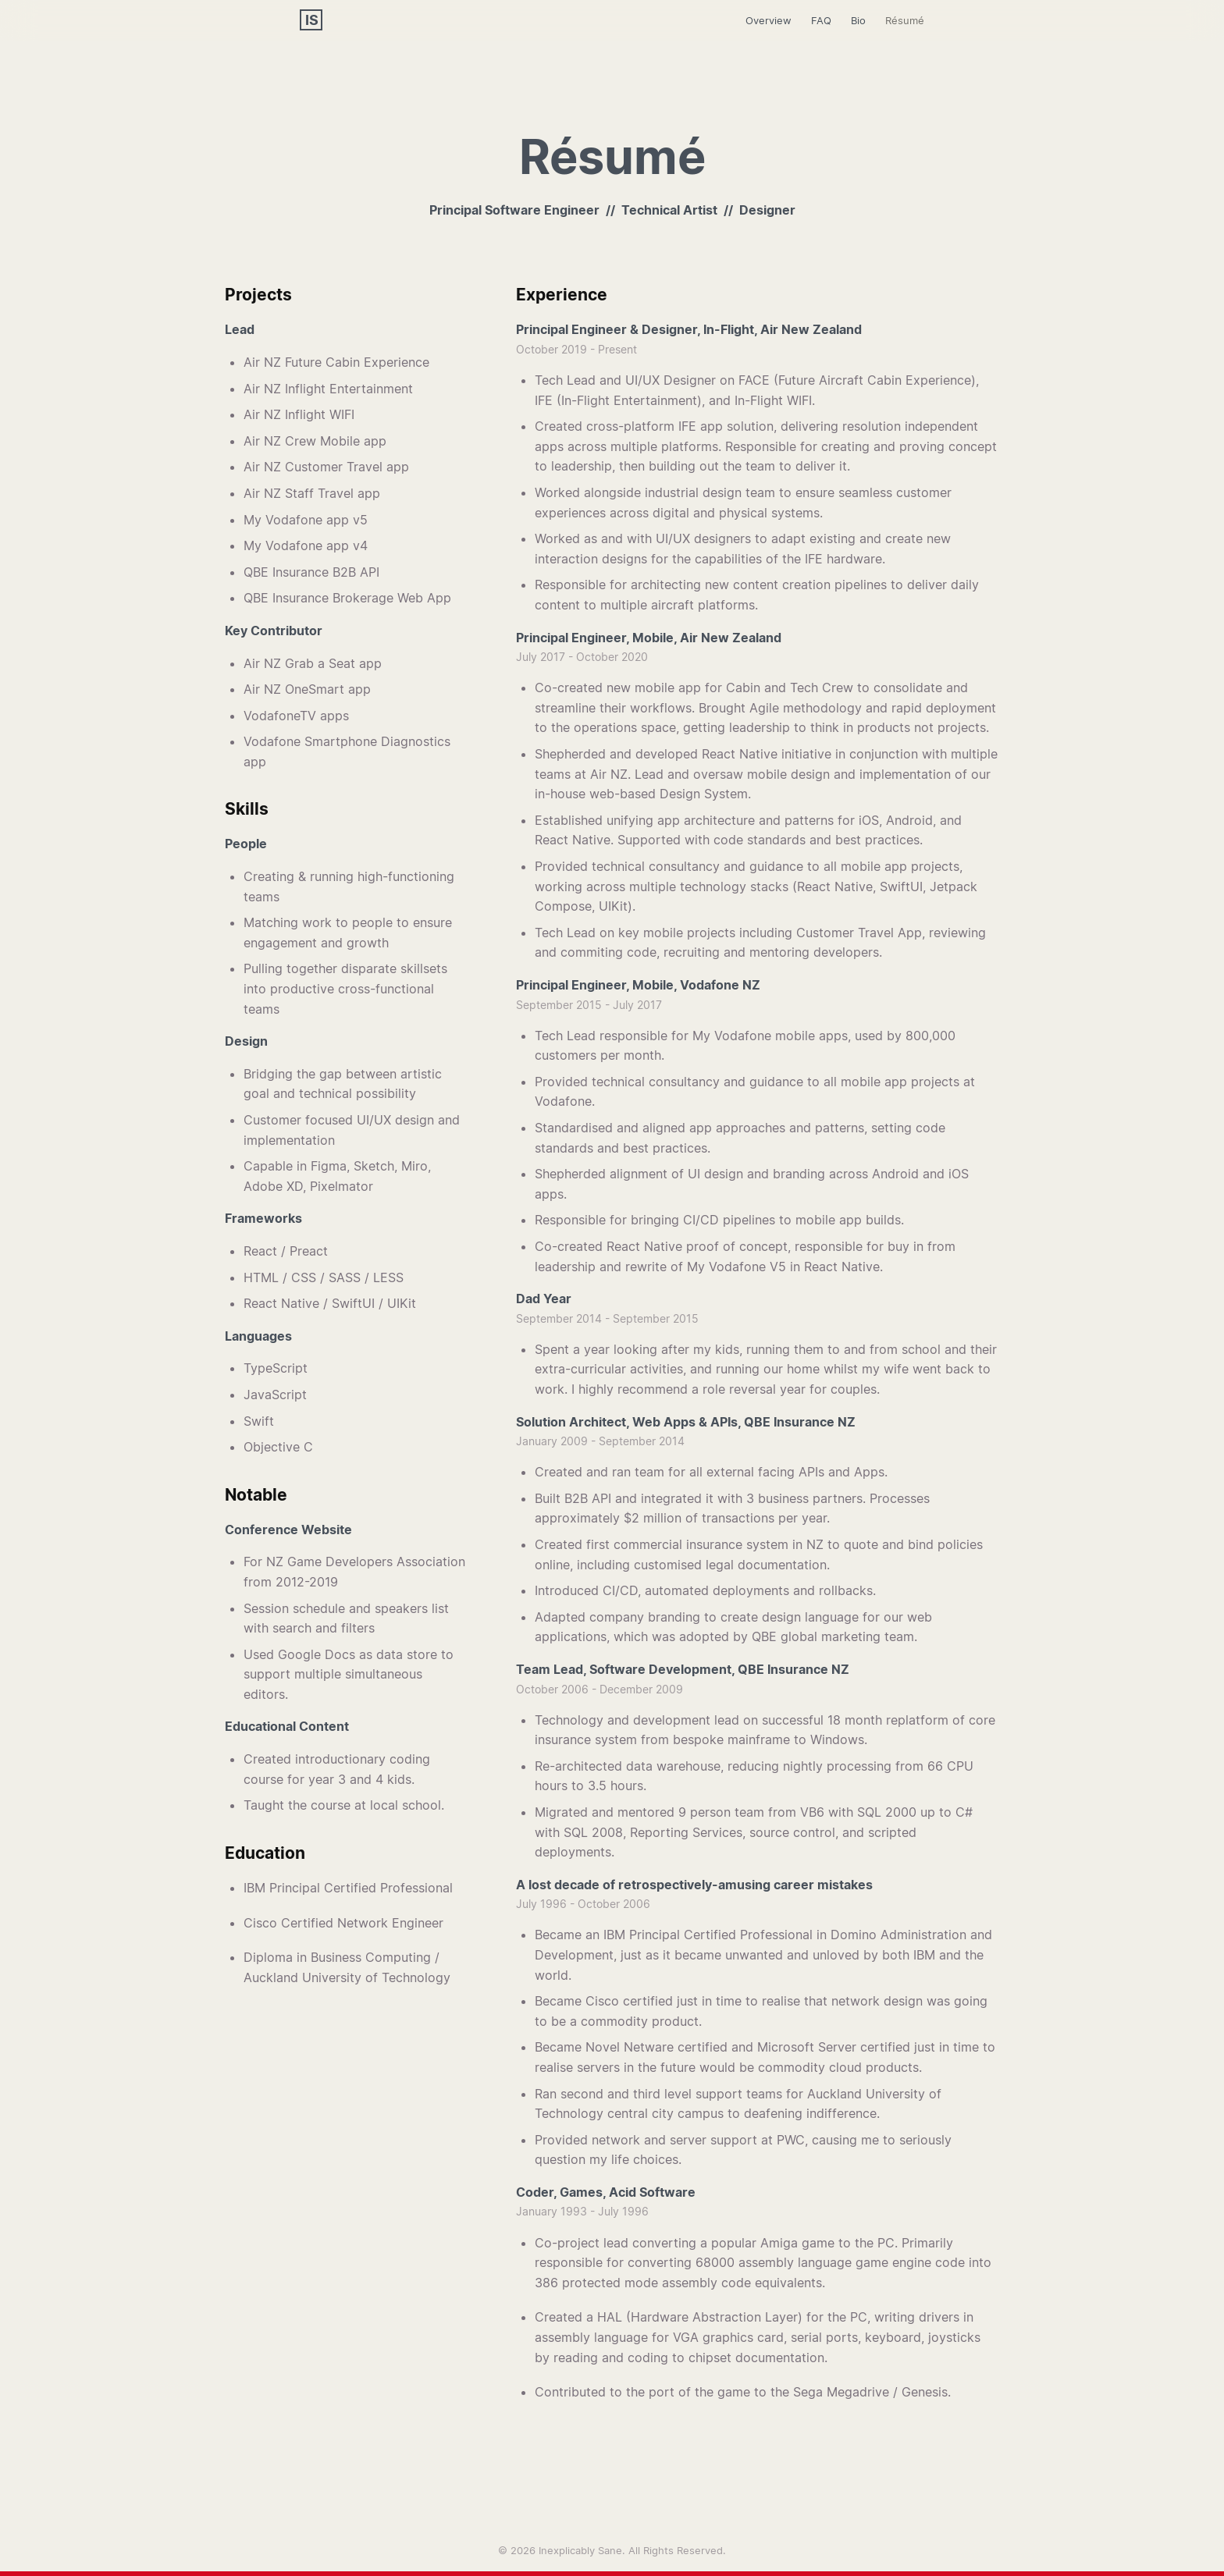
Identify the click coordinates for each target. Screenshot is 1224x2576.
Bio (858, 20)
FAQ (821, 20)
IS (311, 20)
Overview (768, 20)
